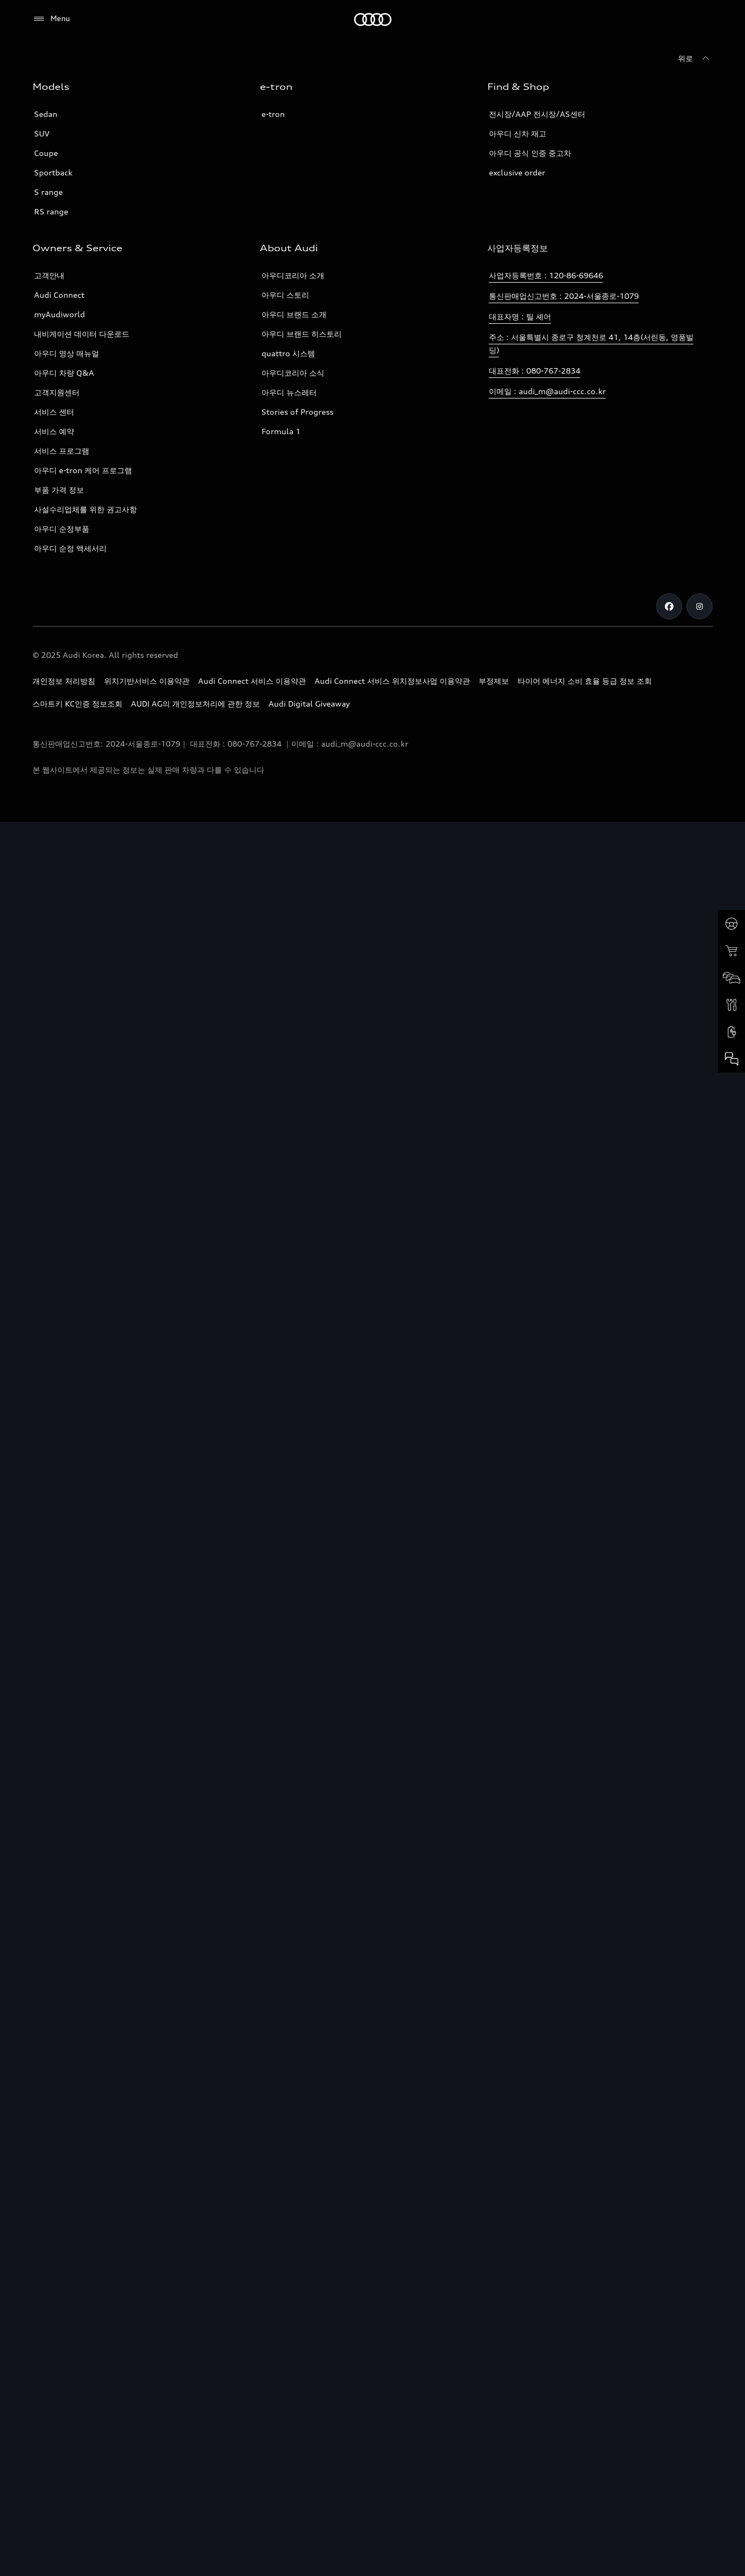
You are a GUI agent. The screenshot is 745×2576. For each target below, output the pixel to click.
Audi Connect (59, 294)
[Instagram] (700, 606)
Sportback (53, 172)
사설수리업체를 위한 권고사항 (85, 509)
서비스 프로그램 (61, 450)
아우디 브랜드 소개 (294, 314)
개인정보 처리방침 (63, 680)
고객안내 (49, 275)
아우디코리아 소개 (293, 275)
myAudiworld (59, 314)
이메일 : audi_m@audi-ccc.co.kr (547, 391)
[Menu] (51, 19)
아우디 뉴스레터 (289, 392)
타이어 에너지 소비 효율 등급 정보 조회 (585, 680)
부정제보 (494, 680)
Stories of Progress (298, 411)
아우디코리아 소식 (293, 372)
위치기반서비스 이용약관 (146, 680)
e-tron (273, 114)
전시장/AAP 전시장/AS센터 (537, 114)
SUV (41, 133)
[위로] (695, 58)
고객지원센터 (57, 392)
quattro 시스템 (288, 353)
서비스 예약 (54, 431)
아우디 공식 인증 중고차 (530, 153)
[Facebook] (669, 606)
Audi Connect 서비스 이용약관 (252, 680)
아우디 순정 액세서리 (70, 548)
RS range (51, 211)
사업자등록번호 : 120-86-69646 (546, 275)
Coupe (46, 153)
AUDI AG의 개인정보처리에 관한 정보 (195, 703)
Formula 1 (281, 431)
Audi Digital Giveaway (309, 703)
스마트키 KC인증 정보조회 (77, 703)
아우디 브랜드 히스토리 (302, 333)
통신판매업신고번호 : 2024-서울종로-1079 (564, 295)
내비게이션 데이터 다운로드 (81, 333)
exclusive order (517, 172)
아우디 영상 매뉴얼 (66, 353)
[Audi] (372, 19)
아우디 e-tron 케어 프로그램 (83, 470)
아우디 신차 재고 (517, 133)
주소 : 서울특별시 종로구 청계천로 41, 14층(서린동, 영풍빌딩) (591, 343)
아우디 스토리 (285, 294)
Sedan (45, 114)
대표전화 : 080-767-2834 (534, 370)
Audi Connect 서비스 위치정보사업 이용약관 (392, 680)
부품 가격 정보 (59, 489)
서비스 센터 (54, 411)
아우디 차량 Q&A (64, 372)
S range (48, 192)
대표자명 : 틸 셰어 (520, 316)
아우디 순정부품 (61, 528)
